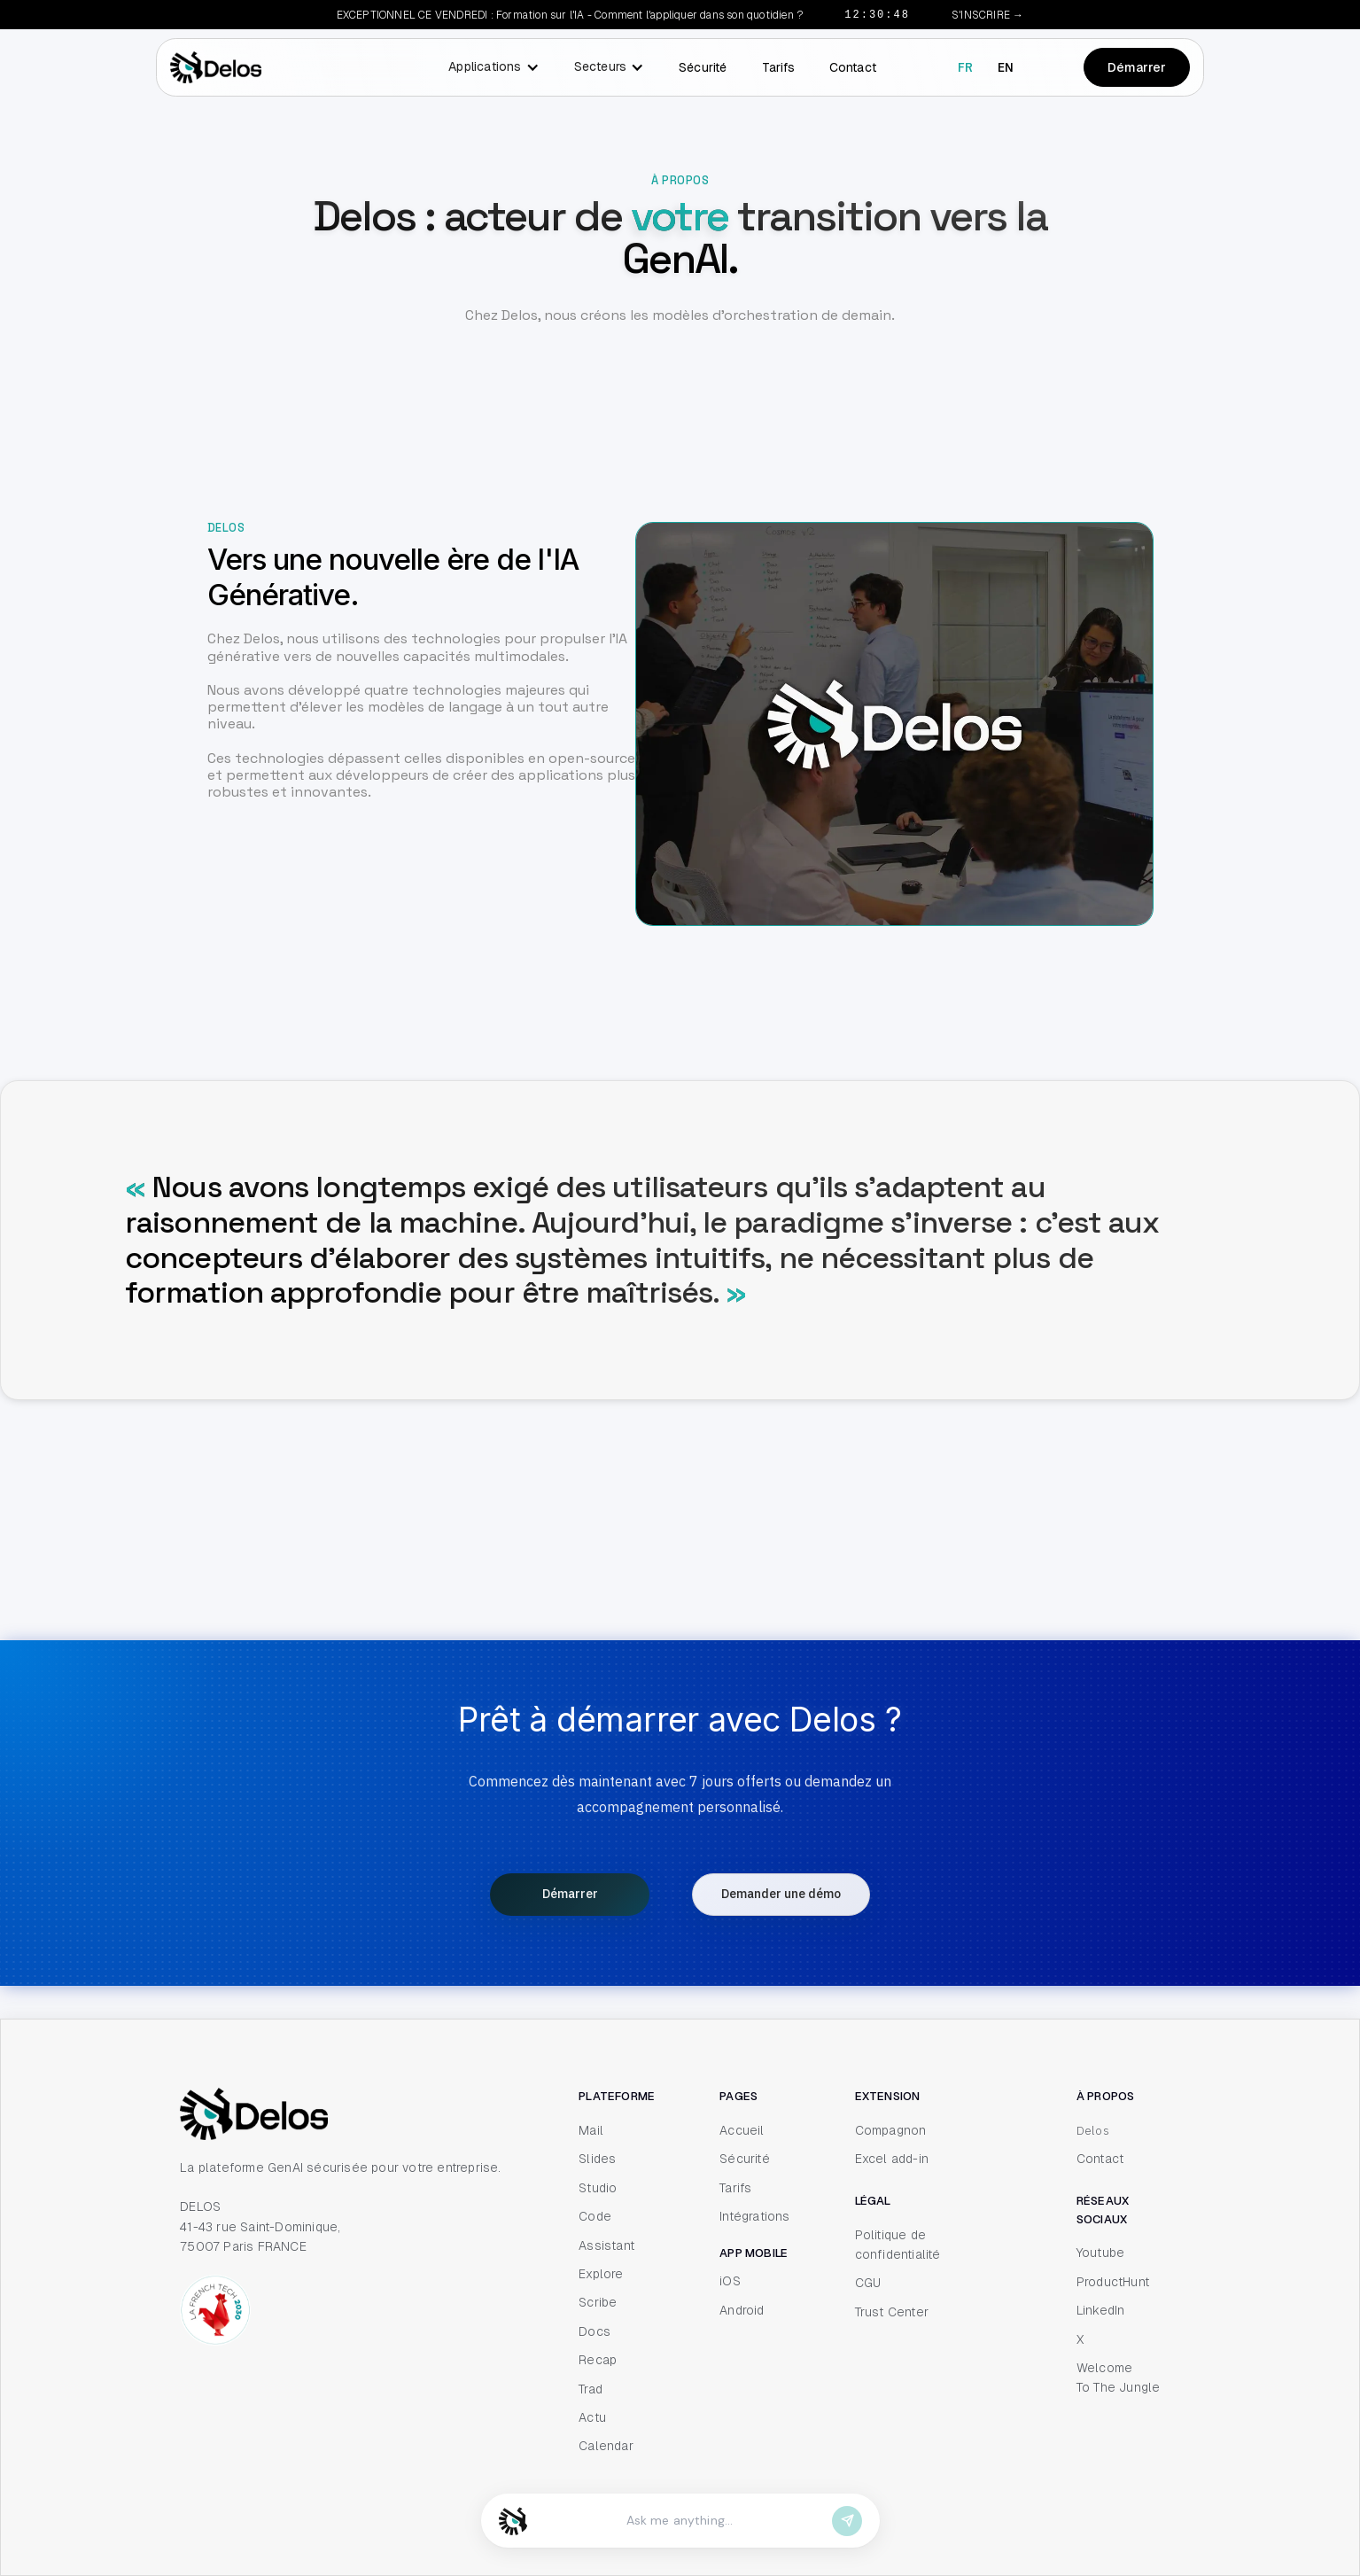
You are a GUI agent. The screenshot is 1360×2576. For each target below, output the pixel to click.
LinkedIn (1100, 2313)
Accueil (741, 2132)
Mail (591, 2132)
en (1006, 67)
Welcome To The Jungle (1118, 2379)
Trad (590, 2391)
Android (741, 2312)
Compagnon (891, 2132)
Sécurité (703, 67)
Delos (1092, 2132)
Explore (601, 2276)
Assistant (606, 2247)
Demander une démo (781, 1897)
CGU (868, 2285)
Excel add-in (892, 2161)
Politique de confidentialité (898, 2246)
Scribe (598, 2305)
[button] (489, 67)
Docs (594, 2333)
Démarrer (1137, 67)
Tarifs (778, 67)
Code (595, 2219)
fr (965, 67)
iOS (730, 2284)
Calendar (606, 2448)
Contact (852, 67)
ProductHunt (1112, 2284)
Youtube (1100, 2255)
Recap (598, 2362)
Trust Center (892, 2314)
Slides (597, 2161)
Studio (598, 2190)
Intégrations (754, 2219)
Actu (592, 2419)
